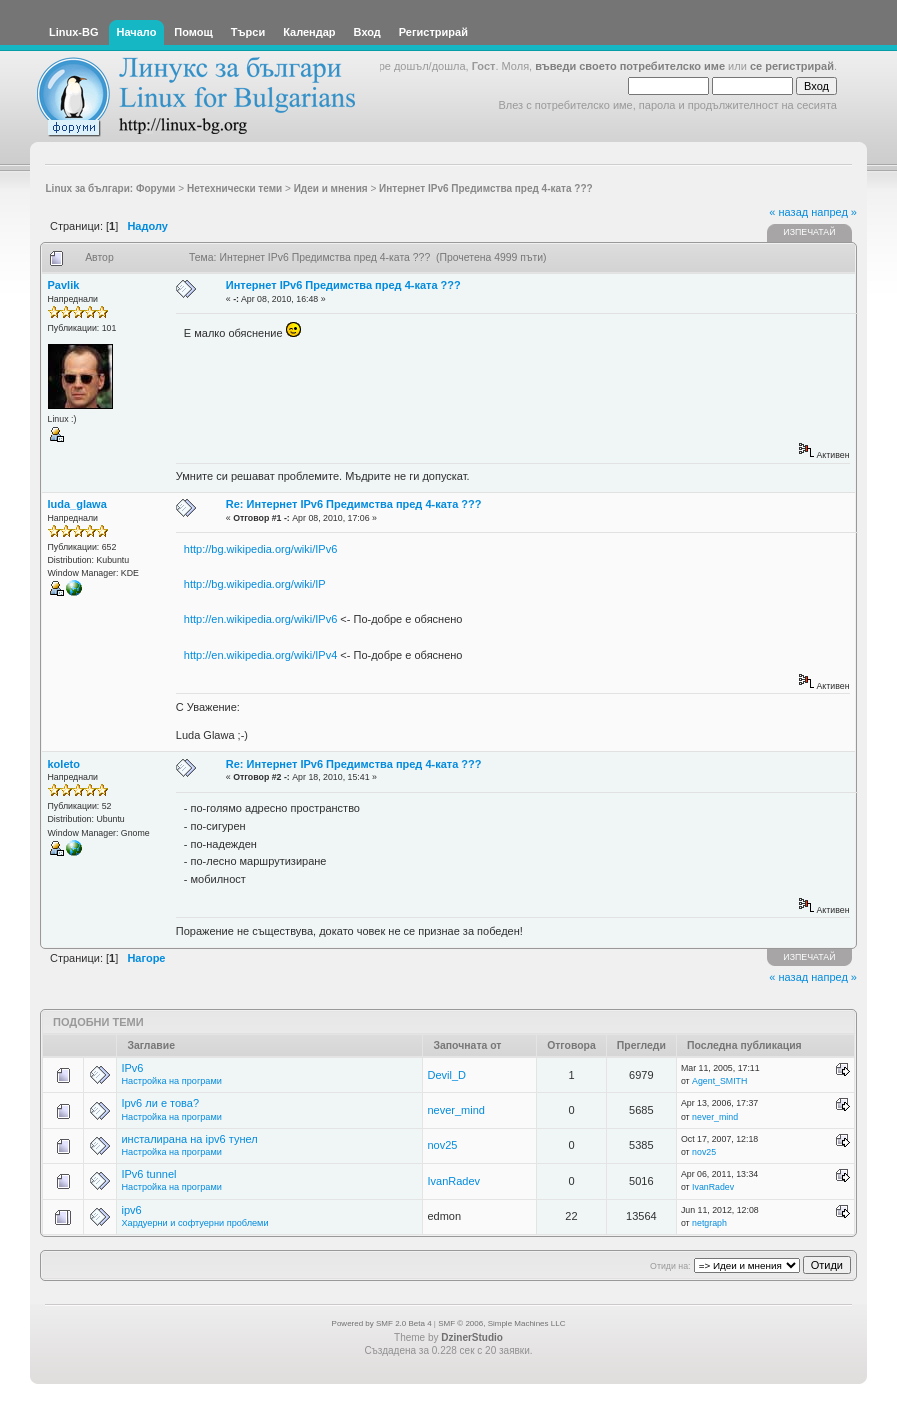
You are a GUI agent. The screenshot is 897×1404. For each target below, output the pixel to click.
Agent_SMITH (719, 1081)
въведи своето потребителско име (630, 66)
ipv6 (131, 1210)
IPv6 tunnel (148, 1174)
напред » (834, 212)
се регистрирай (792, 66)
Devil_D (446, 1075)
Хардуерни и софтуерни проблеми (194, 1223)
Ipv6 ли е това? (160, 1103)
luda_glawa (77, 504)
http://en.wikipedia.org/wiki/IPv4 (260, 655)
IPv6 (132, 1068)
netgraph (709, 1223)
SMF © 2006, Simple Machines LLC (501, 1323)
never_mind (455, 1110)
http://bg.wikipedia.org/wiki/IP (255, 584)
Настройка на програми (171, 1081)
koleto (64, 764)
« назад (788, 212)
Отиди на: (670, 1266)
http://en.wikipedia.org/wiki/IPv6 (260, 619)
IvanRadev (453, 1181)
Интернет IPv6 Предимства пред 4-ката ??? (343, 285)
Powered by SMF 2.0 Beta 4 (382, 1323)
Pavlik (64, 285)
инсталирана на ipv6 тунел (189, 1139)
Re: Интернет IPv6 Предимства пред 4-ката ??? (354, 504)
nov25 (442, 1145)
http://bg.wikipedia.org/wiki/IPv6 (260, 549)
